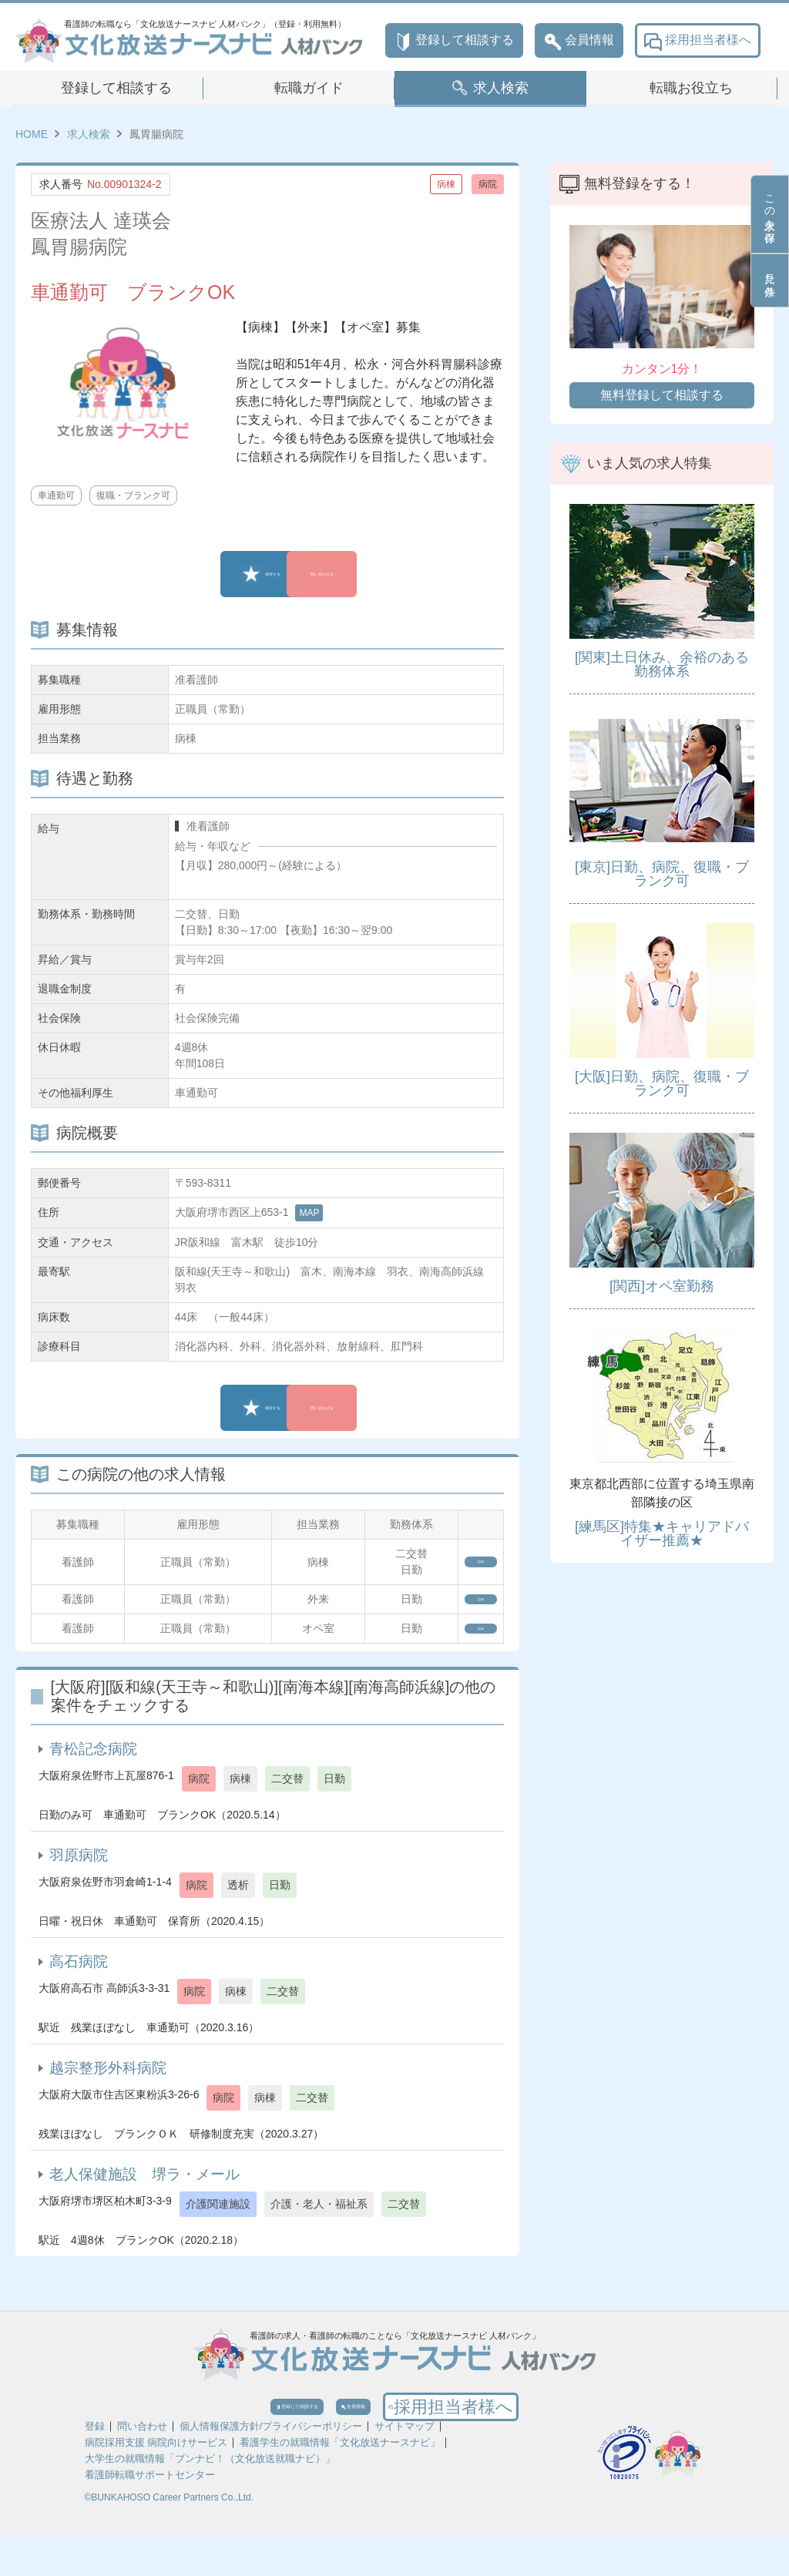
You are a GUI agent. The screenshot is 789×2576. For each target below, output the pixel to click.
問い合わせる (375, 574)
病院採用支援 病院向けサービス (156, 2483)
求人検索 (501, 88)
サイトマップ (404, 2467)
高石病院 (78, 1981)
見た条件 (770, 280)
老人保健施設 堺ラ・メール (144, 2194)
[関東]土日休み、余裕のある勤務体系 (662, 664)
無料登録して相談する (662, 394)
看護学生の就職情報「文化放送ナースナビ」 (340, 2483)
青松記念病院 (93, 1769)
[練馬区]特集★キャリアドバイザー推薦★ (662, 1533)
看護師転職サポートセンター (150, 2516)
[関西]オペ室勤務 (661, 1286)
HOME (31, 134)
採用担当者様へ (697, 40)
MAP (309, 1212)
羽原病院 (78, 1875)
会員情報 (579, 40)
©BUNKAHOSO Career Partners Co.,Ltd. (169, 2538)
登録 (95, 2467)
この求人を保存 (770, 214)
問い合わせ (142, 2467)
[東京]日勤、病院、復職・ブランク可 (662, 873)
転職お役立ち (691, 88)
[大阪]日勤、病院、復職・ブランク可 (662, 1083)
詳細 (461, 1561)
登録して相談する (454, 40)
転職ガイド (309, 88)
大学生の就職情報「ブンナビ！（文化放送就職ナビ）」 (210, 2499)
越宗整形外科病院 (107, 2088)
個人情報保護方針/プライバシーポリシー (271, 2467)
